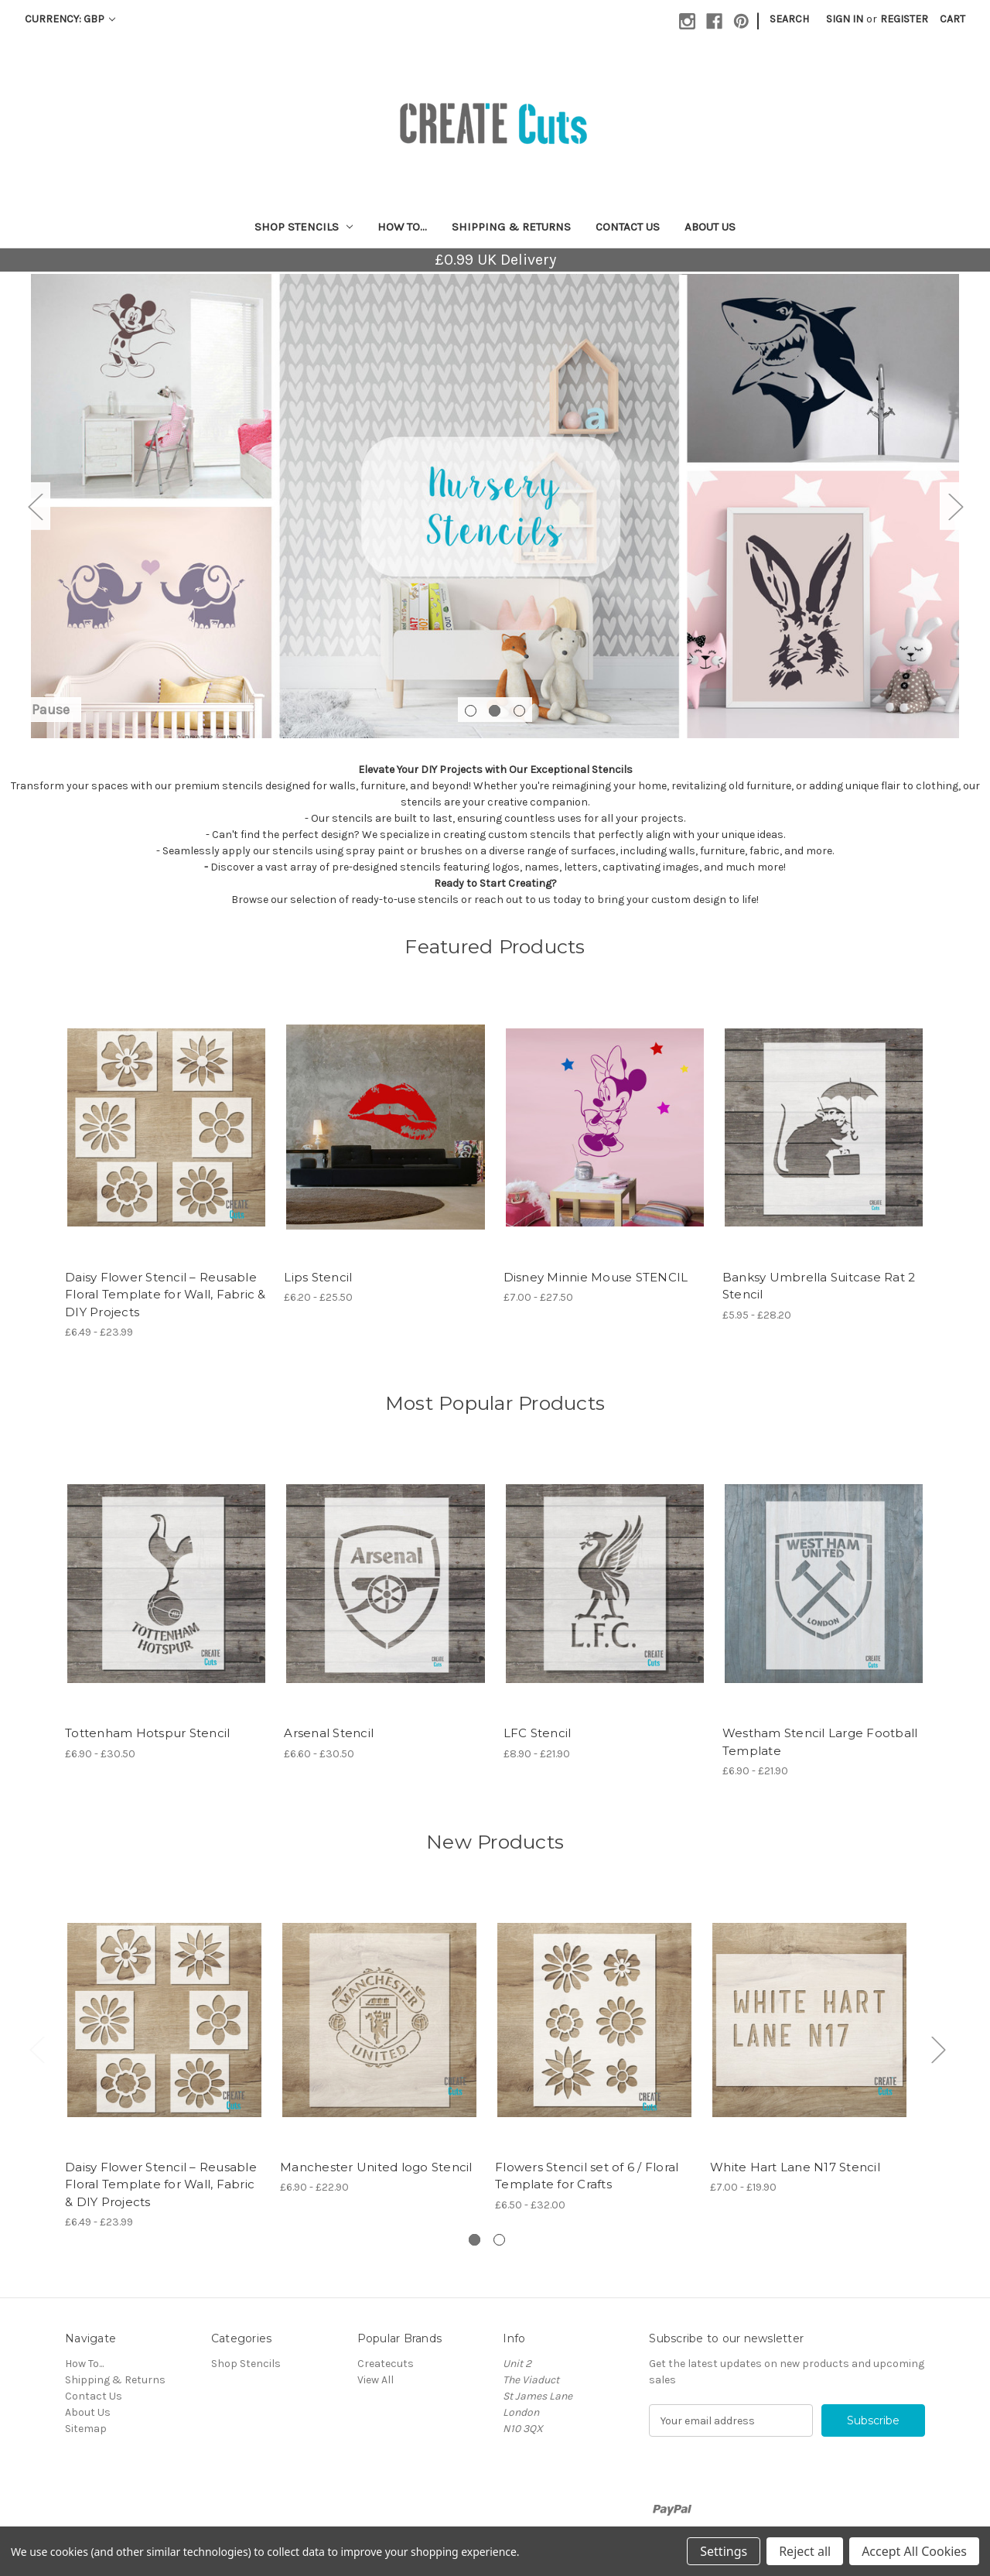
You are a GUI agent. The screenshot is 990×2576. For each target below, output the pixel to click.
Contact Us (628, 227)
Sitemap (86, 2428)
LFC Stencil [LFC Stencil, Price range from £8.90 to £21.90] (538, 1733)
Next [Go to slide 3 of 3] (955, 506)
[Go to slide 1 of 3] (470, 711)
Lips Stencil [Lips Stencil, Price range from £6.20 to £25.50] (318, 1277)
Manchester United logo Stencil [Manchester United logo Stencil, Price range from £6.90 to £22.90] (376, 2167)
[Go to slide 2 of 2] (499, 2240)
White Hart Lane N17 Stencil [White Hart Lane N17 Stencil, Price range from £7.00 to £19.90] (795, 2167)
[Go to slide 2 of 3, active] (494, 711)
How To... (402, 227)
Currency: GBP (70, 19)
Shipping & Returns (511, 227)
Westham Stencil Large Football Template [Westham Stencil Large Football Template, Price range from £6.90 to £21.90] (820, 1742)
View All (375, 2379)
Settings (723, 2551)
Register (904, 19)
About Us (710, 227)
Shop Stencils (303, 227)
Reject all (805, 2551)
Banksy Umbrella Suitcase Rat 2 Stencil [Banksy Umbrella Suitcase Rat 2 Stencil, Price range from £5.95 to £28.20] (819, 1286)
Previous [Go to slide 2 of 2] (36, 2049)
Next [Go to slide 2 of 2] (938, 2049)
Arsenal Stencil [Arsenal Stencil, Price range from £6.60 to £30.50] (329, 1733)
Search (789, 19)
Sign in (844, 19)
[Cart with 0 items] (952, 19)
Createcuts (385, 2363)
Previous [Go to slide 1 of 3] (34, 506)
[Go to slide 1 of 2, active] (474, 2240)
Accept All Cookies (914, 2551)
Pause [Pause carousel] (51, 709)
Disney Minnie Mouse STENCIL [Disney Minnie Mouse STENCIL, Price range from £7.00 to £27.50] (596, 1277)
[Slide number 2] (495, 506)
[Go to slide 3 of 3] (519, 711)
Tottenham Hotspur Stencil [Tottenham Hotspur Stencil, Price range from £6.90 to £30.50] (147, 1733)
